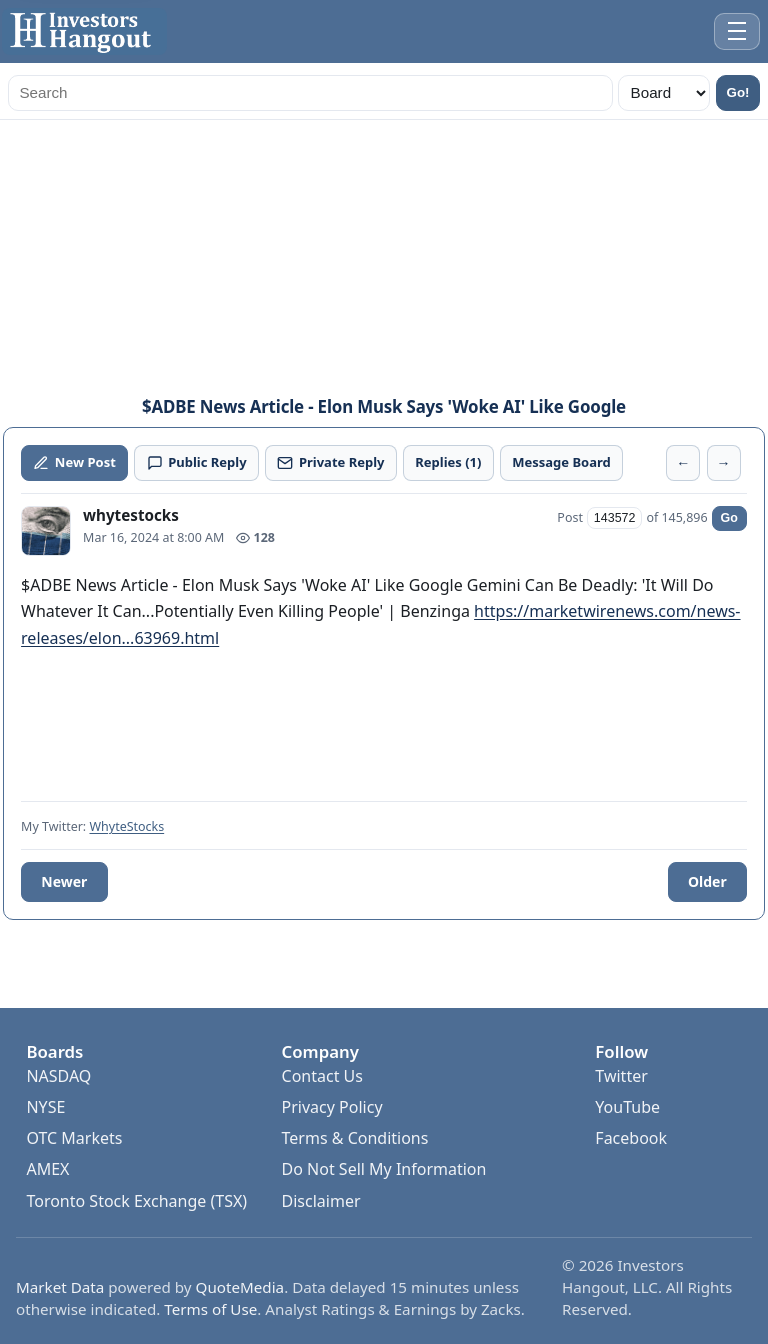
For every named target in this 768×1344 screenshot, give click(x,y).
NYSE (45, 1107)
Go (729, 518)
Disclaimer (321, 1201)
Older (707, 881)
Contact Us (322, 1076)
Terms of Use (210, 1309)
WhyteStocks (126, 826)
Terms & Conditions (355, 1138)
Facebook (631, 1138)
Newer (64, 881)
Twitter (621, 1076)
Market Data (60, 1287)
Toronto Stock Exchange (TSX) (136, 1201)
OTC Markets (74, 1138)
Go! (738, 92)
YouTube (627, 1107)
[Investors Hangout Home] (84, 31)
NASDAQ (58, 1076)
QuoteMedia (240, 1287)
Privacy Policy (332, 1107)
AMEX (47, 1169)
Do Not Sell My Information (384, 1169)
